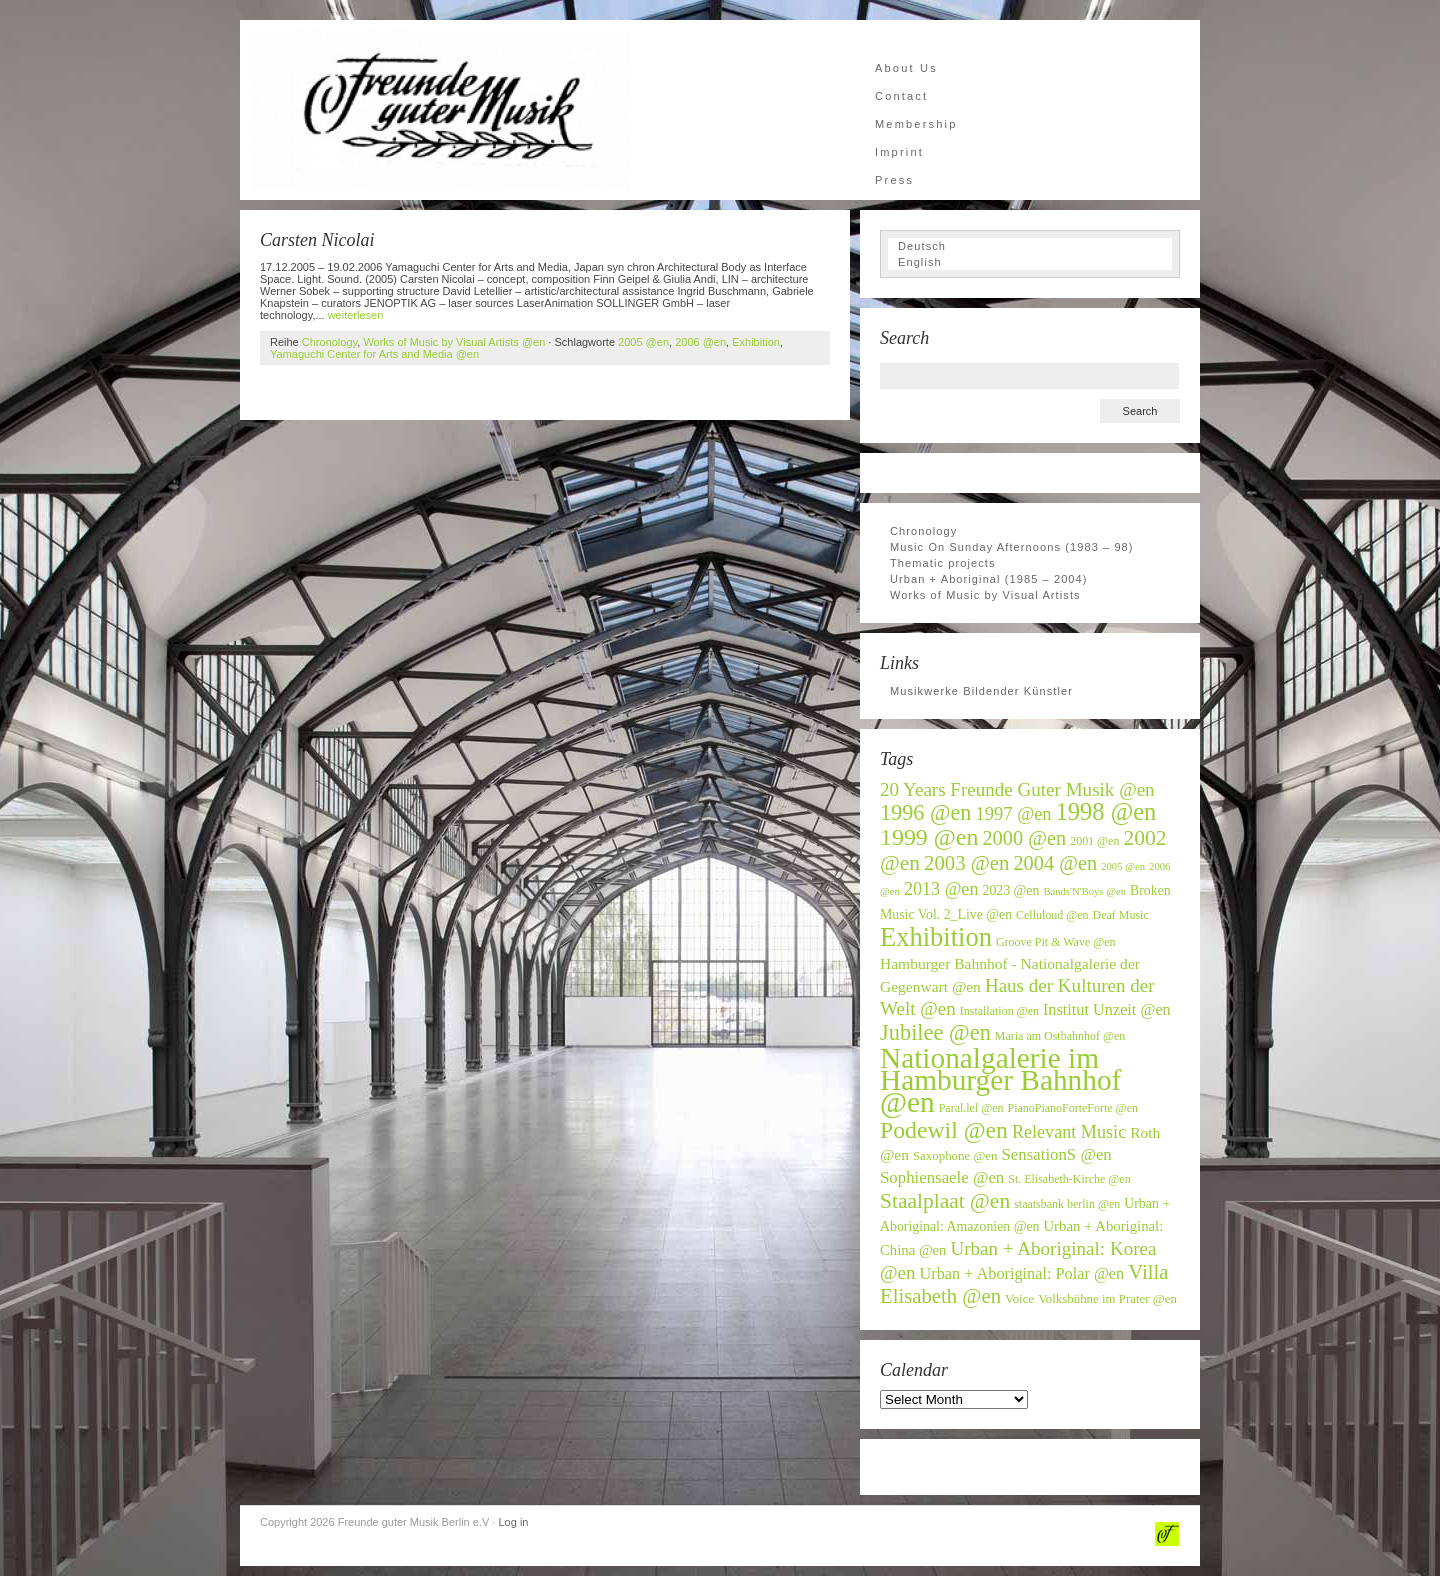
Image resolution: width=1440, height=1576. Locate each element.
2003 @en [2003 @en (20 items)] (966, 863)
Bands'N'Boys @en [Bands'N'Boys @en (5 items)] (1084, 891)
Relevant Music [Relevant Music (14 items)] (1069, 1132)
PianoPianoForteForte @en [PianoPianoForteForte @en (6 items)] (1073, 1108)
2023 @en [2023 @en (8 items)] (1010, 890)
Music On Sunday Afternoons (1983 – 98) (1012, 547)
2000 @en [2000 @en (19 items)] (1024, 838)
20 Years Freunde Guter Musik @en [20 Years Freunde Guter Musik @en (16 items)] (1017, 789)
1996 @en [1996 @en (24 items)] (926, 812)
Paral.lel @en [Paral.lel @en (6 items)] (971, 1108)
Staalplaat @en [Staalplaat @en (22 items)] (945, 1201)
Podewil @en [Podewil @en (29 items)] (944, 1130)
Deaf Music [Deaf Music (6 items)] (1121, 915)
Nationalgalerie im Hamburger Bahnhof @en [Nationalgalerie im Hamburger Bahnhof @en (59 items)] (1000, 1080)
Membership (916, 124)
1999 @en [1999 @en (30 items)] (929, 837)
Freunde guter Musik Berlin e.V (440, 110)
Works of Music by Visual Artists (985, 595)
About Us (906, 68)
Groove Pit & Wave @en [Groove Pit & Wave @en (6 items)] (1056, 942)
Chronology (329, 342)
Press (894, 180)
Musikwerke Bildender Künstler (981, 691)
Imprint (899, 152)
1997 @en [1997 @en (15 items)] (1014, 814)
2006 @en (700, 342)
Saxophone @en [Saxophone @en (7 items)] (955, 1156)
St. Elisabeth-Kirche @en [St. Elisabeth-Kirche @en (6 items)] (1069, 1179)
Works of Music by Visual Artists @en (454, 342)
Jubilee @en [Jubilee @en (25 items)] (935, 1032)
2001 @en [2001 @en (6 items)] (1094, 841)
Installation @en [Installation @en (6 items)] (999, 1011)
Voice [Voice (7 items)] (1019, 1299)
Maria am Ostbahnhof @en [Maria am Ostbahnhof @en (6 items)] (1060, 1036)
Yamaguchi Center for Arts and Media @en (374, 354)
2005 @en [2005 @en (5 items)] (1123, 866)
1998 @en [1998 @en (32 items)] (1106, 811)
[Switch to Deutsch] (1030, 246)
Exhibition (756, 342)
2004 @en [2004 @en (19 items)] (1055, 863)
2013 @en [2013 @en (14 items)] (941, 889)
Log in (513, 1522)
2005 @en (643, 342)
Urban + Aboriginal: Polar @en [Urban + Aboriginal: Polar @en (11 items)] (1022, 1274)
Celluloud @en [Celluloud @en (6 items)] (1052, 915)
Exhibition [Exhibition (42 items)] (936, 937)
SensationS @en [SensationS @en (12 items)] (1056, 1154)
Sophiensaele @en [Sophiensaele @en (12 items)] (942, 1177)
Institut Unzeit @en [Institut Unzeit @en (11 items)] (1107, 1010)
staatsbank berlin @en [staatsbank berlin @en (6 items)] (1067, 1204)
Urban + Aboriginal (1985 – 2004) (989, 579)
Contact (901, 96)
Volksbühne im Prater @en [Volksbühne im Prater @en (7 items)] (1107, 1299)
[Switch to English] (1030, 262)
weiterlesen (356, 315)
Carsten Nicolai (317, 240)
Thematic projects (943, 563)
